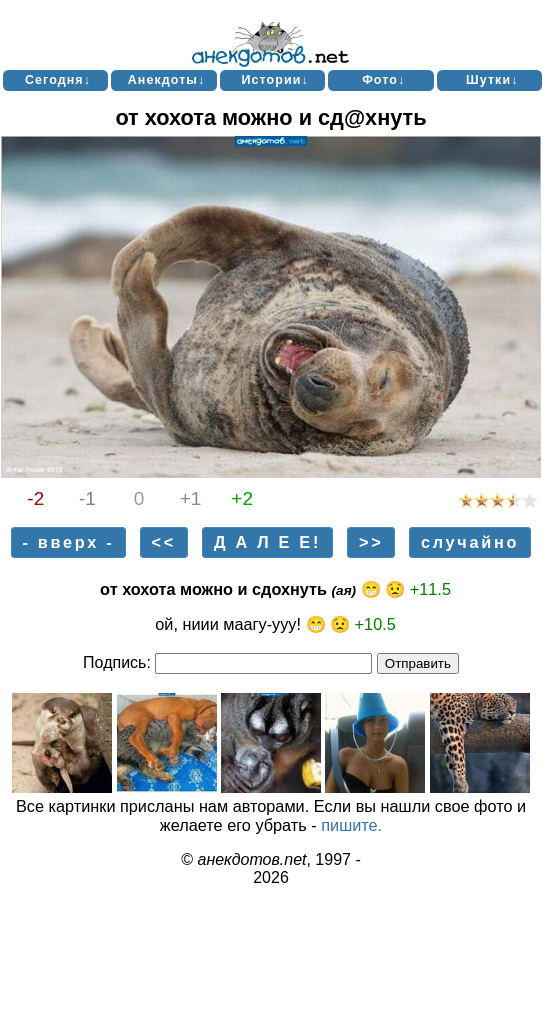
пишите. (351, 825)
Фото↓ (383, 80)
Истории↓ (274, 80)
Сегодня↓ (58, 80)
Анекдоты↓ (167, 80)
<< (164, 542)
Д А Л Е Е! (267, 542)
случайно (470, 542)
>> (371, 542)
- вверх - (68, 542)
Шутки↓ (492, 80)
